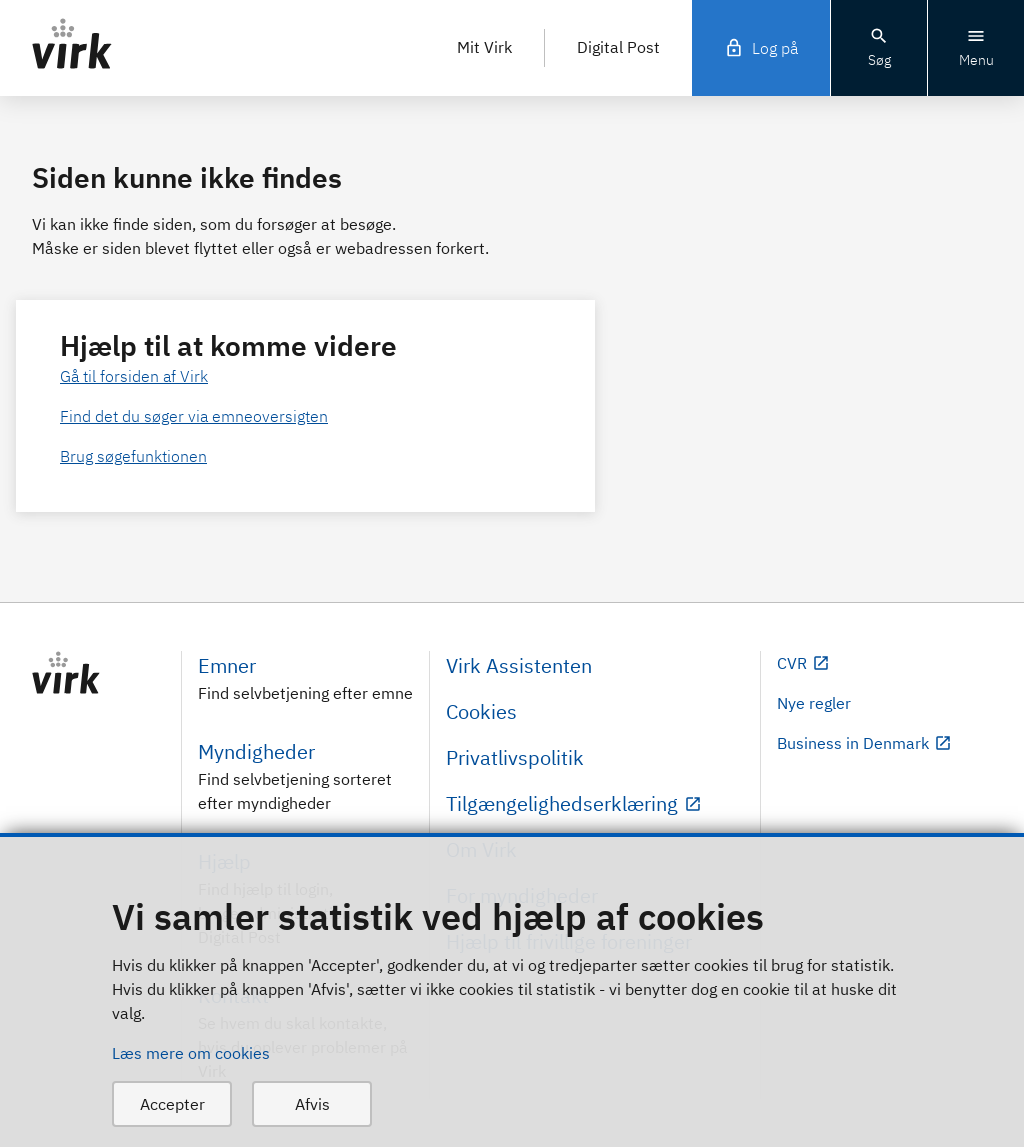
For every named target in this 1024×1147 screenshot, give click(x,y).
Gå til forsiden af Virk (134, 376)
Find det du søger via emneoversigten (194, 416)
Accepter (172, 1104)
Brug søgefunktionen (133, 456)
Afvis (312, 1104)
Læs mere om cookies (191, 1053)
